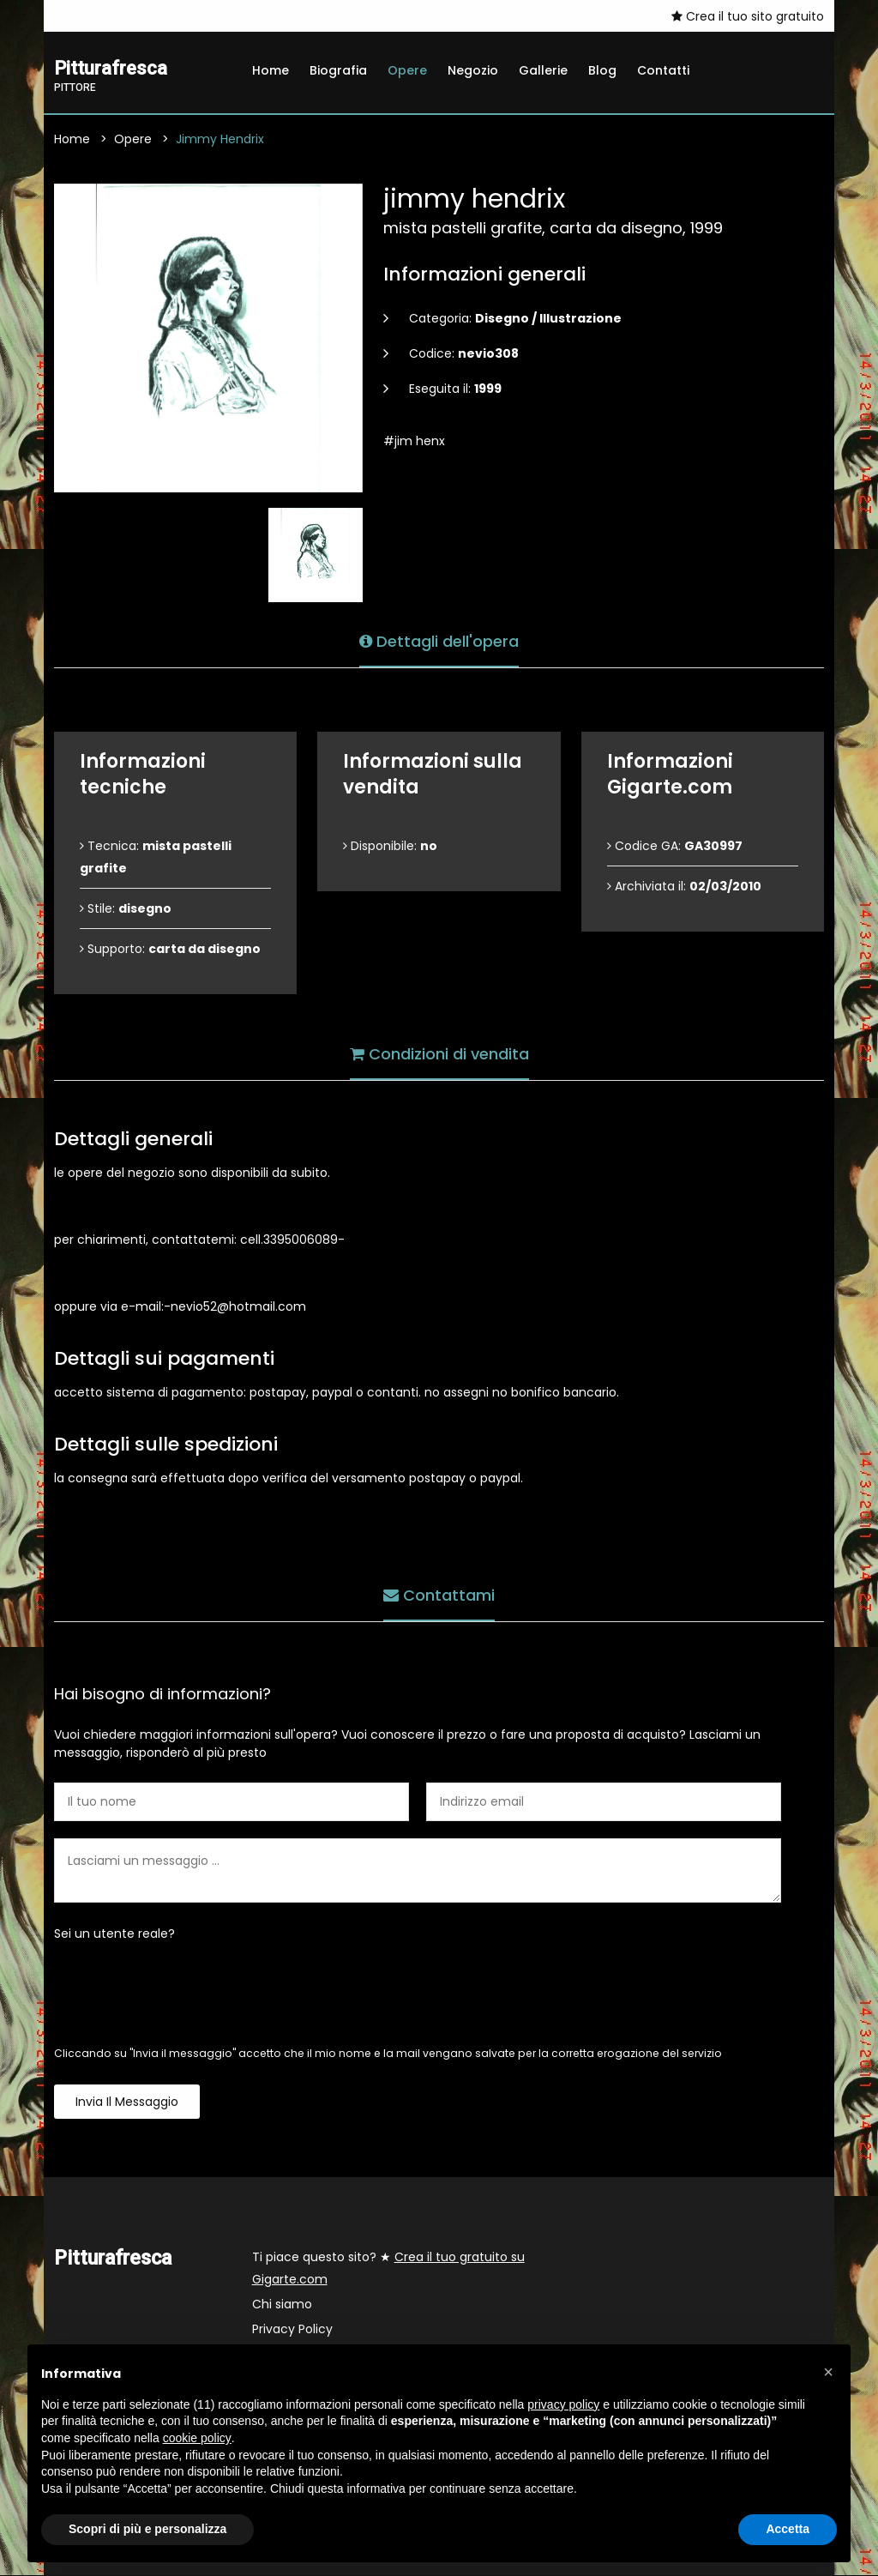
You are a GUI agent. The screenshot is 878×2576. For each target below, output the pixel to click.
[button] (828, 2372)
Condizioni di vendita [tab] (439, 1052)
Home (270, 70)
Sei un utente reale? (114, 1934)
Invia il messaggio (126, 2102)
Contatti (663, 70)
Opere (407, 70)
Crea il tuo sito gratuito (747, 16)
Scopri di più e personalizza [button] (147, 2529)
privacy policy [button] (563, 2404)
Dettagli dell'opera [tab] (439, 639)
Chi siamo (282, 2305)
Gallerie (543, 70)
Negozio (473, 70)
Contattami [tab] (439, 1593)
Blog (602, 70)
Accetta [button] (787, 2529)
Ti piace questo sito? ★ (388, 2269)
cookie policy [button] (197, 2438)
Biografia (338, 70)
